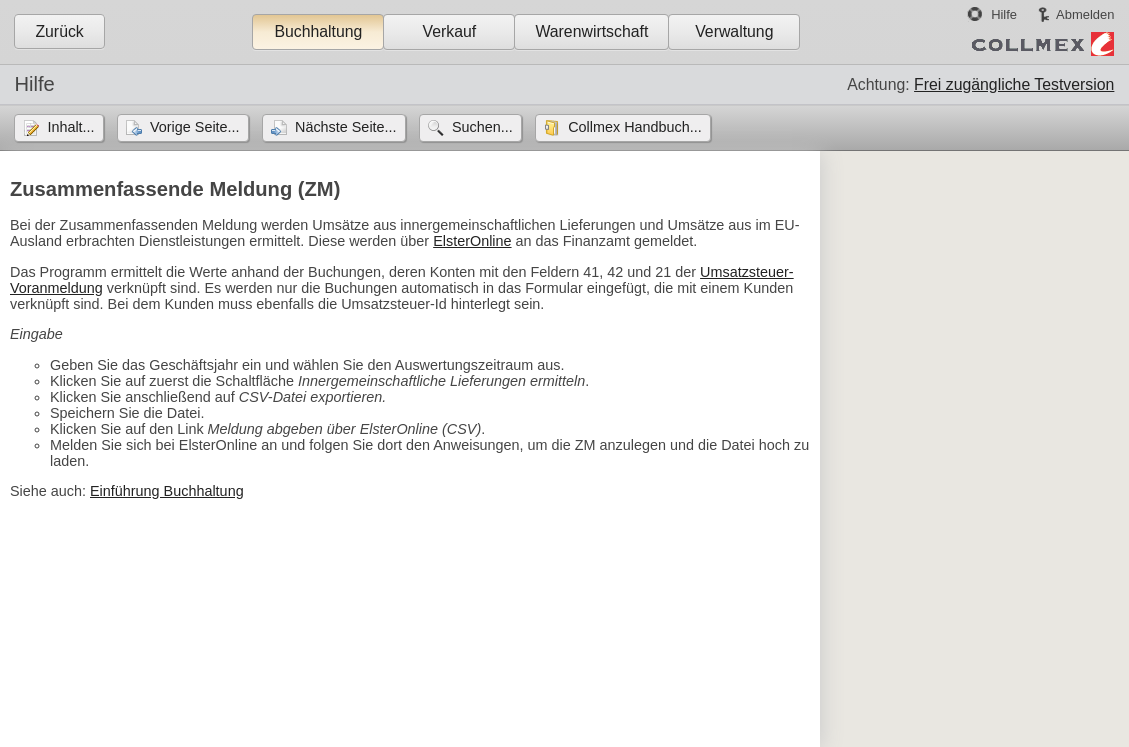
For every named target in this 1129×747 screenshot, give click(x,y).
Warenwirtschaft (591, 31)
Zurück (59, 31)
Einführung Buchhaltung (167, 491)
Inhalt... (70, 127)
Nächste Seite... (346, 127)
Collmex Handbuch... (635, 127)
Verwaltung (734, 31)
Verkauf (450, 31)
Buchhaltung (318, 31)
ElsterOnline (472, 241)
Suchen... (482, 127)
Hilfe (1004, 14)
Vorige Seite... (195, 127)
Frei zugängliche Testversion (1014, 84)
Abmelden (1085, 14)
